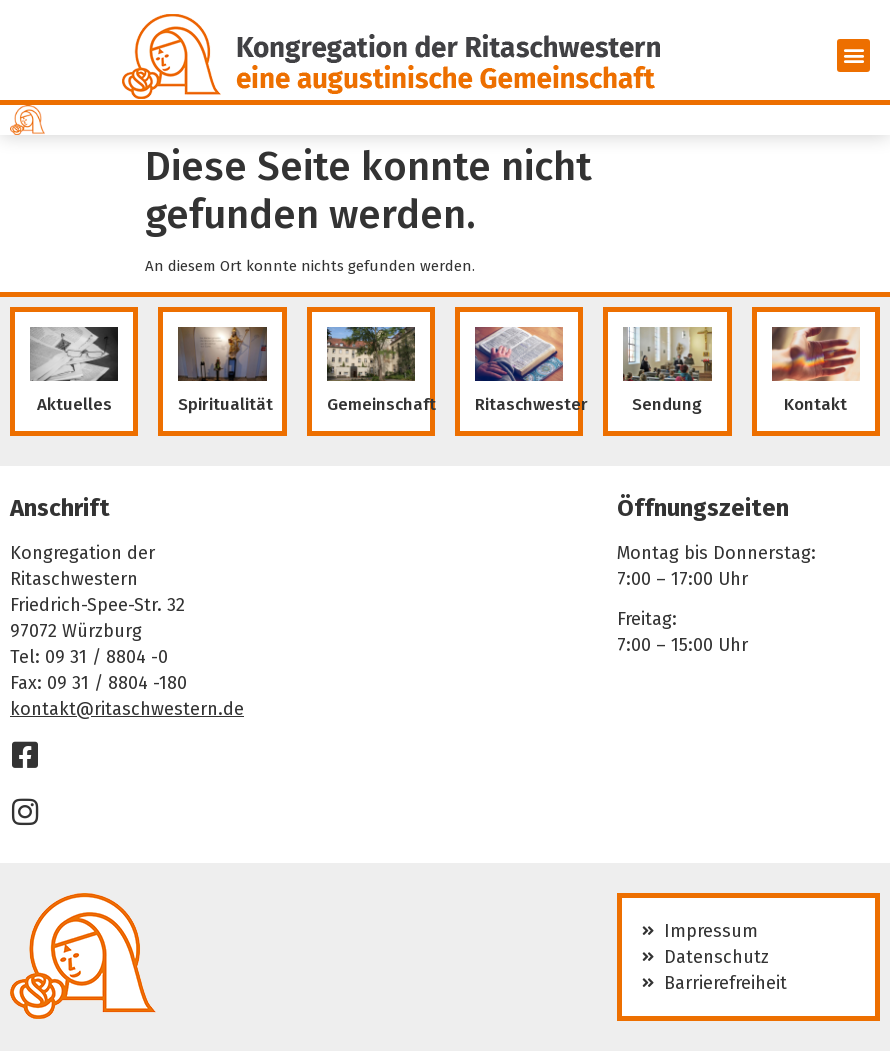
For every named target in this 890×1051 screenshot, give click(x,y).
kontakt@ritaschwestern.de (127, 709)
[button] (853, 55)
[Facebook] (25, 755)
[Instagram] (25, 812)
